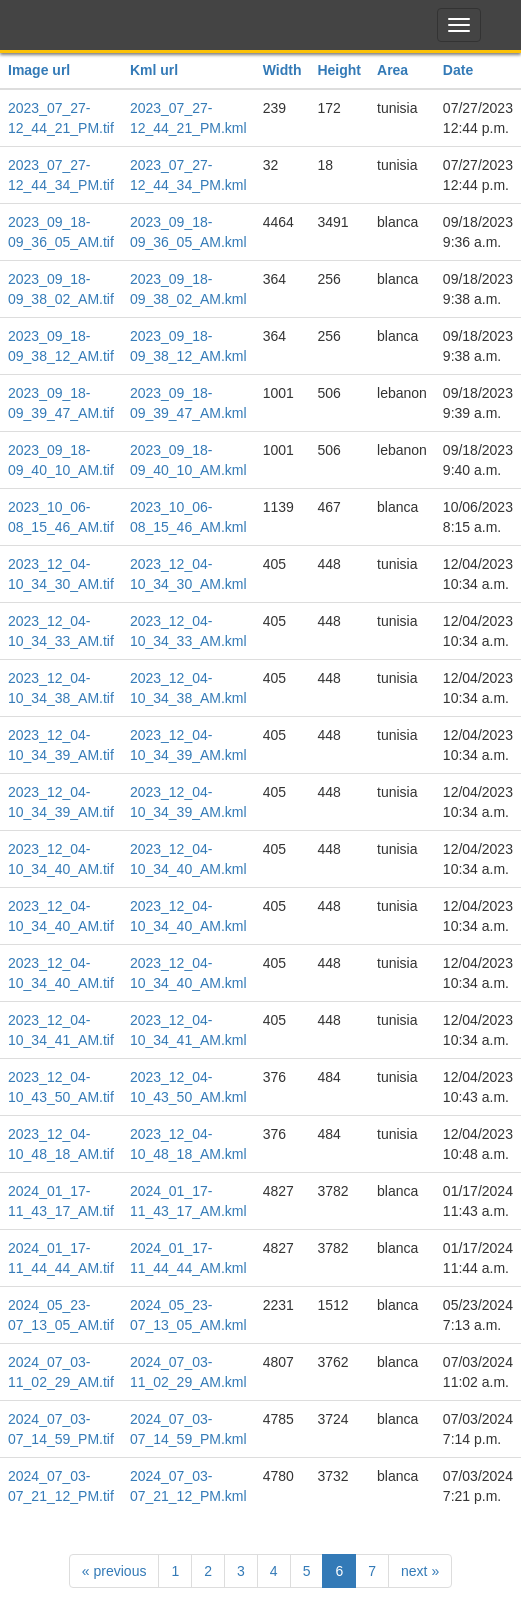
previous (114, 1571)
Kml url (154, 70)
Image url (39, 70)
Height (339, 70)
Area (392, 70)
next (420, 1571)
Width (282, 70)
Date (458, 70)
